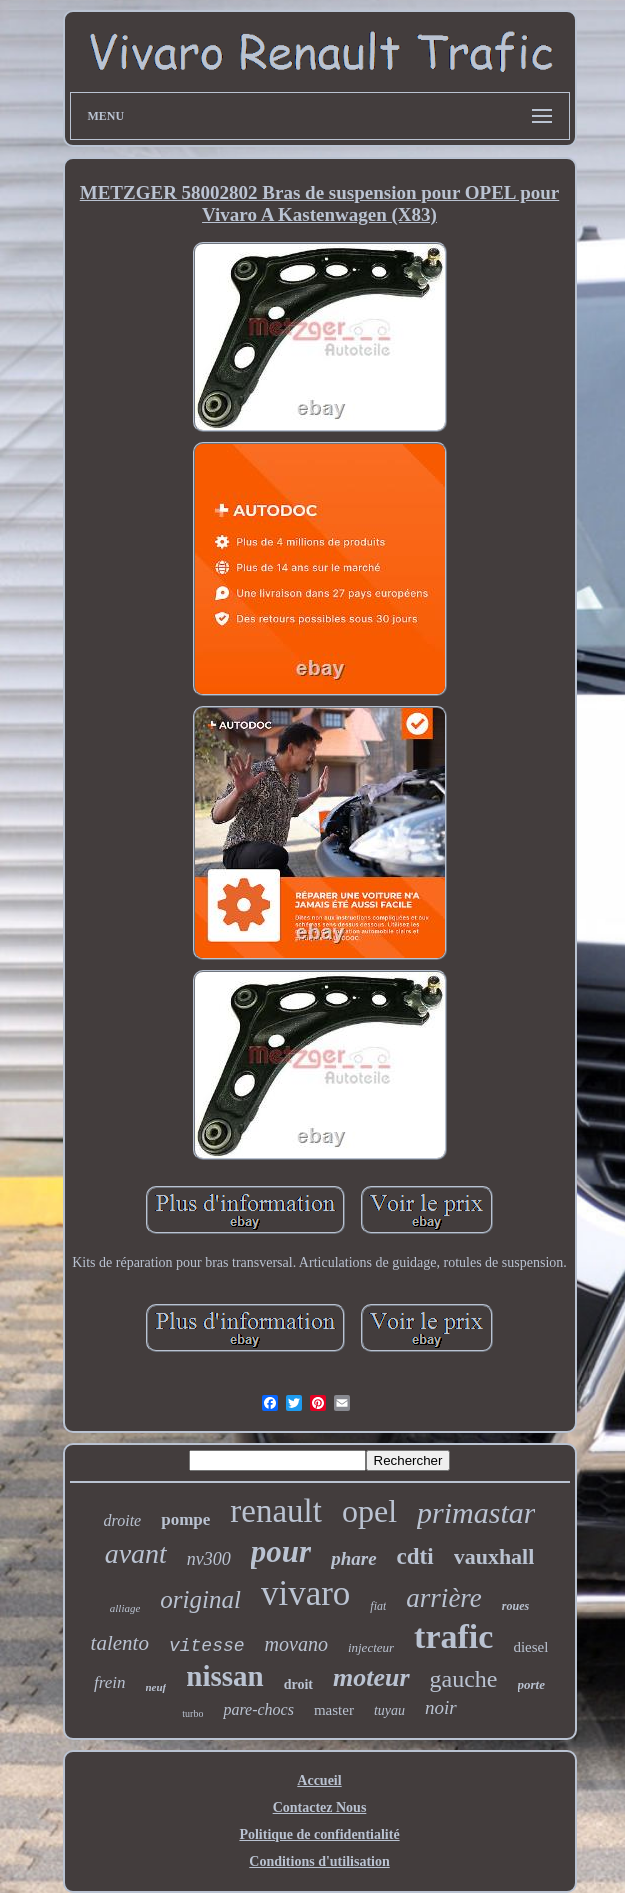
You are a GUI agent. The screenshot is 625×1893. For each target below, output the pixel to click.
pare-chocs (258, 1709)
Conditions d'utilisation (319, 1861)
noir (441, 1707)
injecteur (371, 1647)
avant (136, 1553)
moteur (371, 1677)
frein (109, 1682)
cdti (415, 1556)
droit (298, 1684)
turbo (192, 1713)
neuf (156, 1687)
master (334, 1710)
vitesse (207, 1646)
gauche (464, 1679)
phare (353, 1558)
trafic (453, 1636)
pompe (185, 1519)
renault (276, 1511)
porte (531, 1684)
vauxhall (494, 1556)
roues (515, 1606)
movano (296, 1644)
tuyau (389, 1710)
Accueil (319, 1780)
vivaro (305, 1593)
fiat (378, 1606)
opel (369, 1511)
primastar (476, 1512)
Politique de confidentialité (319, 1834)
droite (123, 1520)
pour (281, 1551)
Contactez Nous (320, 1807)
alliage (125, 1608)
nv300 (209, 1559)
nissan (224, 1676)
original (200, 1599)
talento (120, 1643)
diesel (530, 1647)
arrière (444, 1598)
